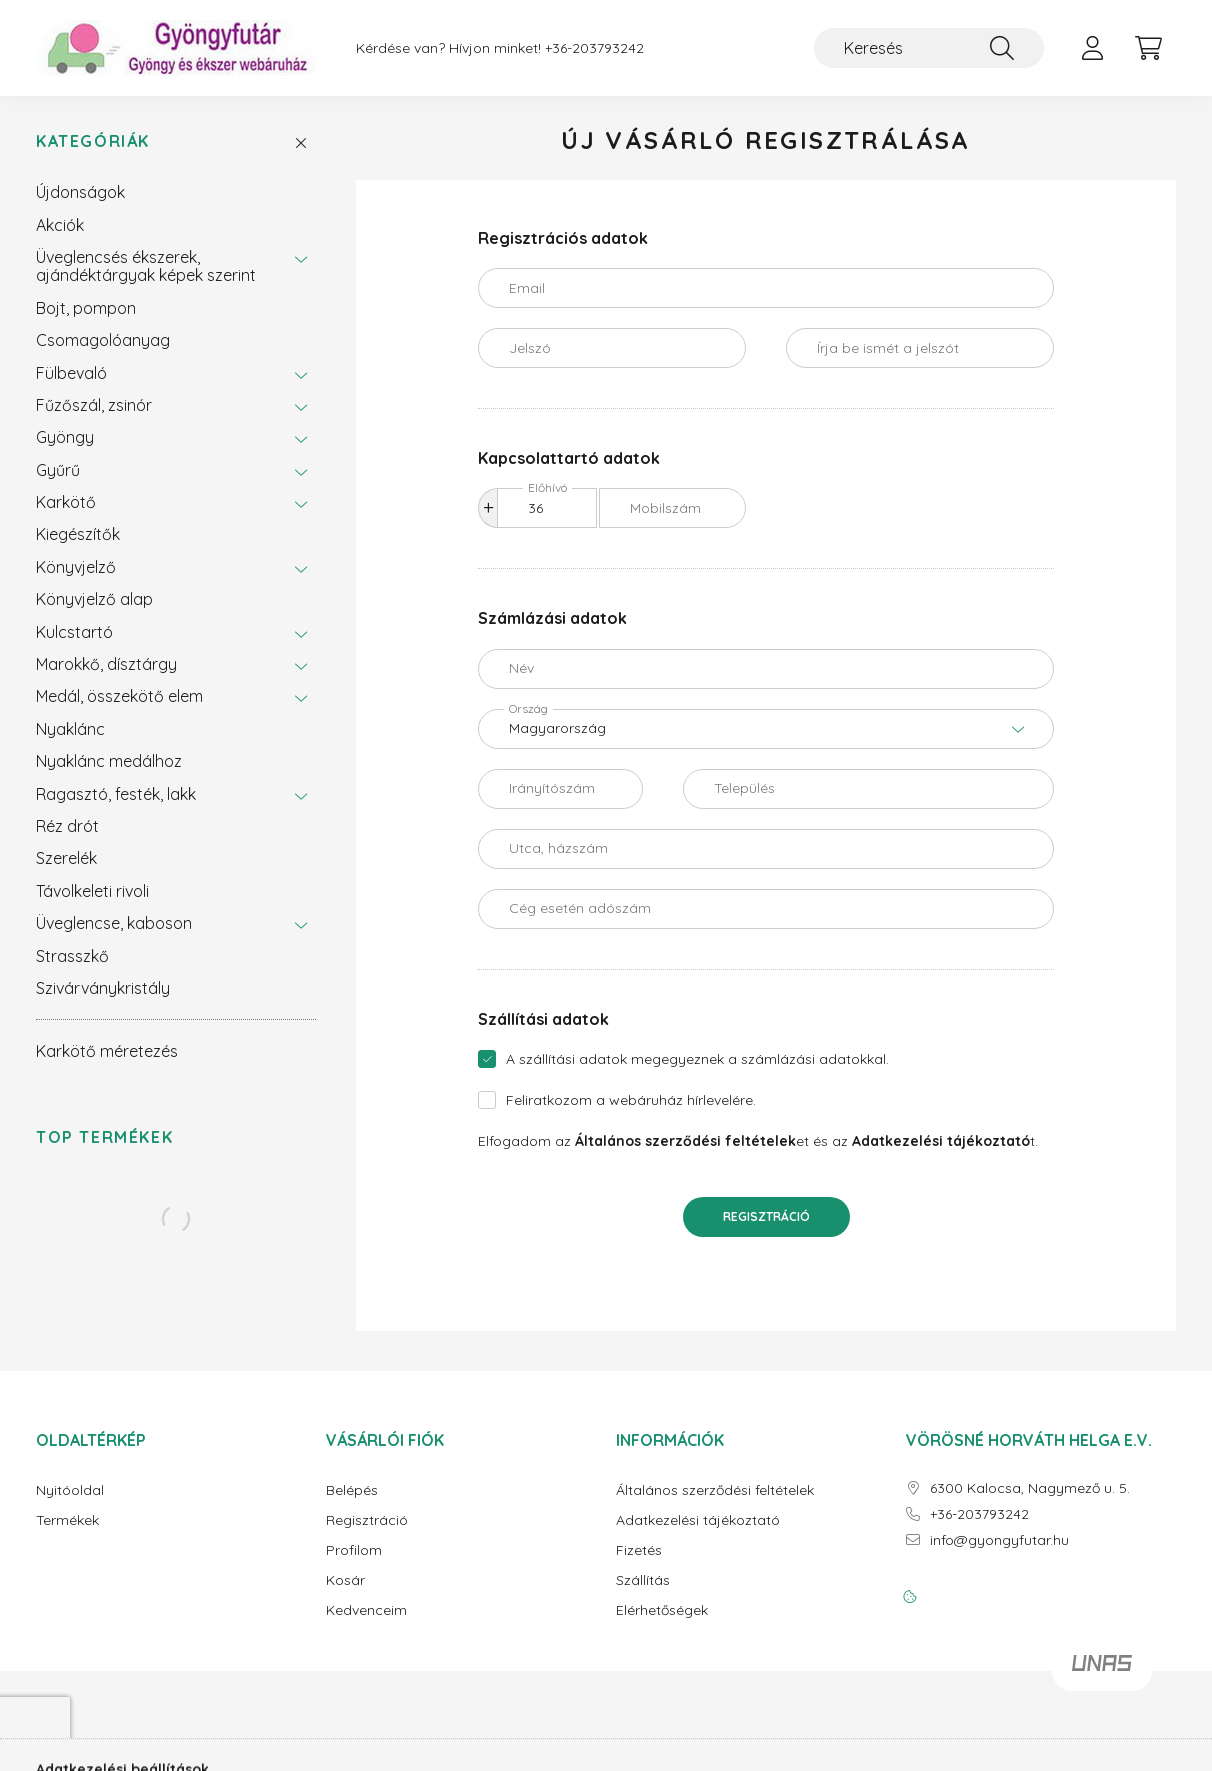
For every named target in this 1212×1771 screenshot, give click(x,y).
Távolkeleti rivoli (92, 891)
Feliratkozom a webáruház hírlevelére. (631, 1100)
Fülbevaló (71, 373)
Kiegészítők (78, 534)
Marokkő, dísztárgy (106, 664)
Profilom (354, 1550)
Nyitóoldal (70, 1490)
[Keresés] (929, 48)
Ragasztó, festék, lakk (116, 794)
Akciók (60, 225)
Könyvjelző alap (94, 599)
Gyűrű (58, 470)
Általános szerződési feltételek (715, 1490)
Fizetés (639, 1550)
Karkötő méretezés (107, 1051)
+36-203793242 (594, 48)
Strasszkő (72, 956)
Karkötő (66, 502)
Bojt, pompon (86, 308)
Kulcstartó (74, 632)
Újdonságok (80, 192)
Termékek (67, 1520)
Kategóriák (93, 141)
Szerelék (66, 858)
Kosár (345, 1580)
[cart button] (1148, 48)
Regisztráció (766, 1216)
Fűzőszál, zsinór (94, 405)
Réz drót (67, 826)
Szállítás (643, 1580)
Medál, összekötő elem (119, 696)
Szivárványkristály (103, 988)
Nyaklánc (70, 729)
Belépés (352, 1490)
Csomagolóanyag (103, 340)
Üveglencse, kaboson (114, 923)
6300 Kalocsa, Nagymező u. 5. (1030, 1488)
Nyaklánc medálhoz (109, 761)
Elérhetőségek (662, 1610)
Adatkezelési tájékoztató (698, 1520)
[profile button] (1092, 48)
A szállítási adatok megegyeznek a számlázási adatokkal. (697, 1059)
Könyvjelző (76, 567)
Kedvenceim (366, 1610)
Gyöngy (65, 437)
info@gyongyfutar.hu (999, 1540)
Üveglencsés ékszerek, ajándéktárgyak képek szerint (146, 266)
